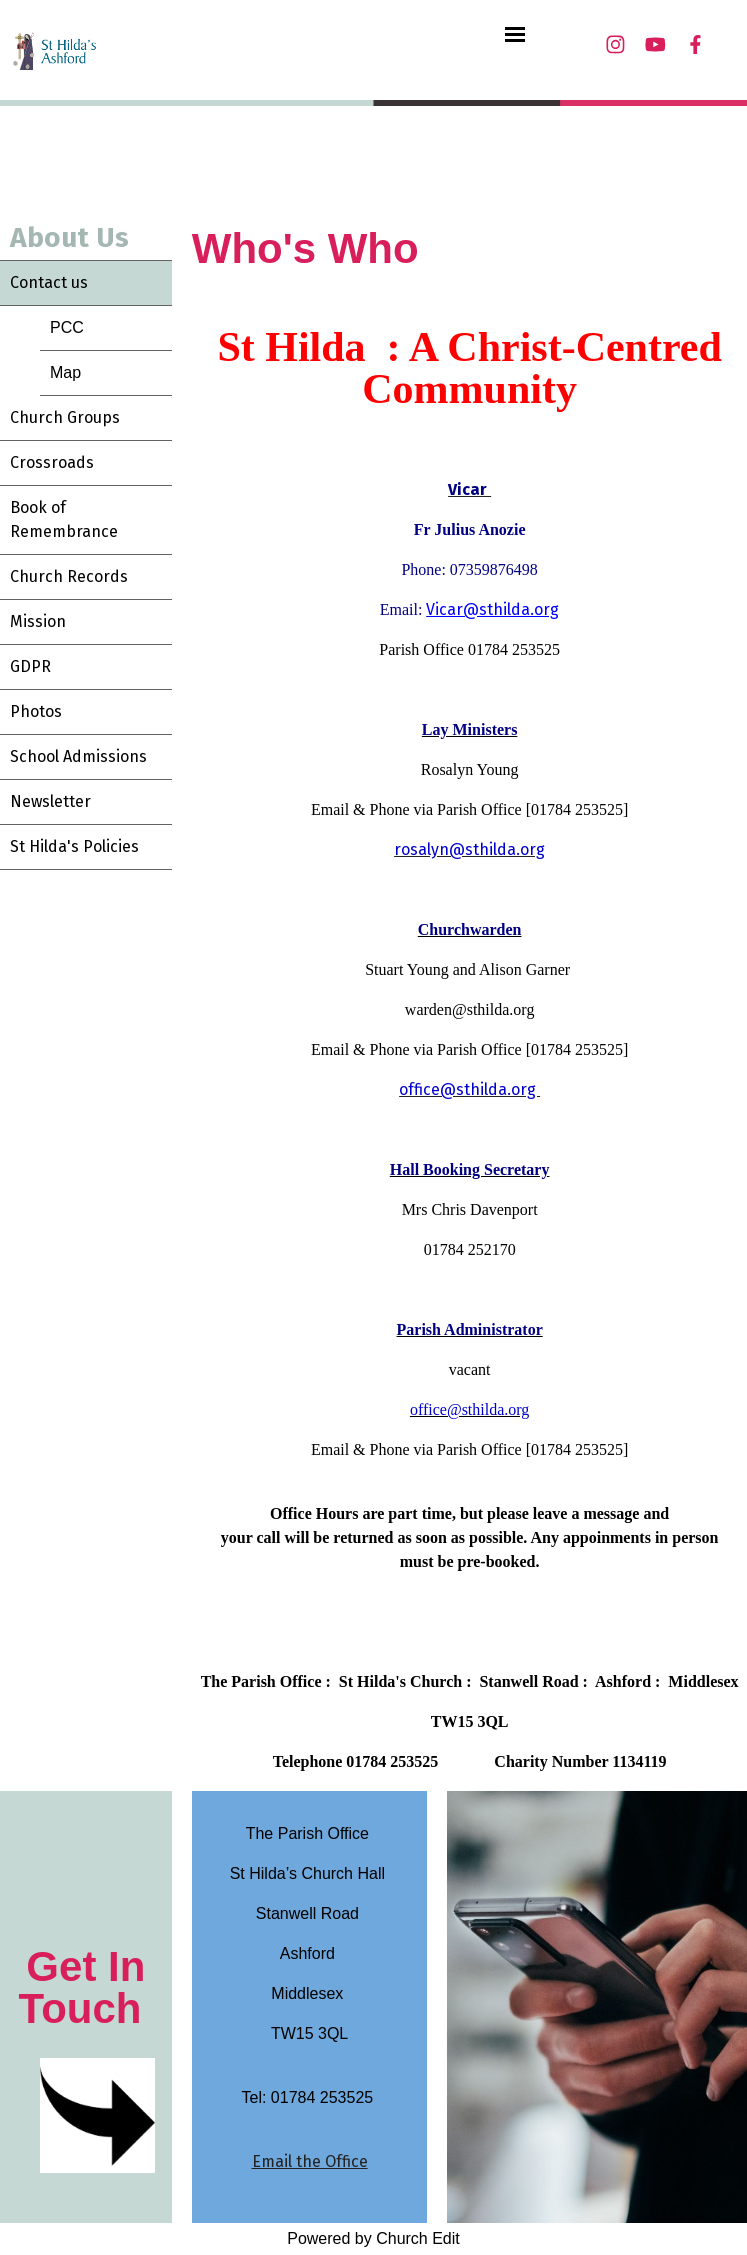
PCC (67, 327)
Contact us (49, 282)
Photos (36, 711)
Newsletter (50, 801)
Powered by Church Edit (373, 2238)
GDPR (30, 666)
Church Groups (65, 417)
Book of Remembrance (64, 519)
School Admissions (78, 756)
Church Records (69, 576)
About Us (69, 237)
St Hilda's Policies (74, 846)
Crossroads (52, 462)
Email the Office (310, 2161)
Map (65, 372)
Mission (38, 621)
